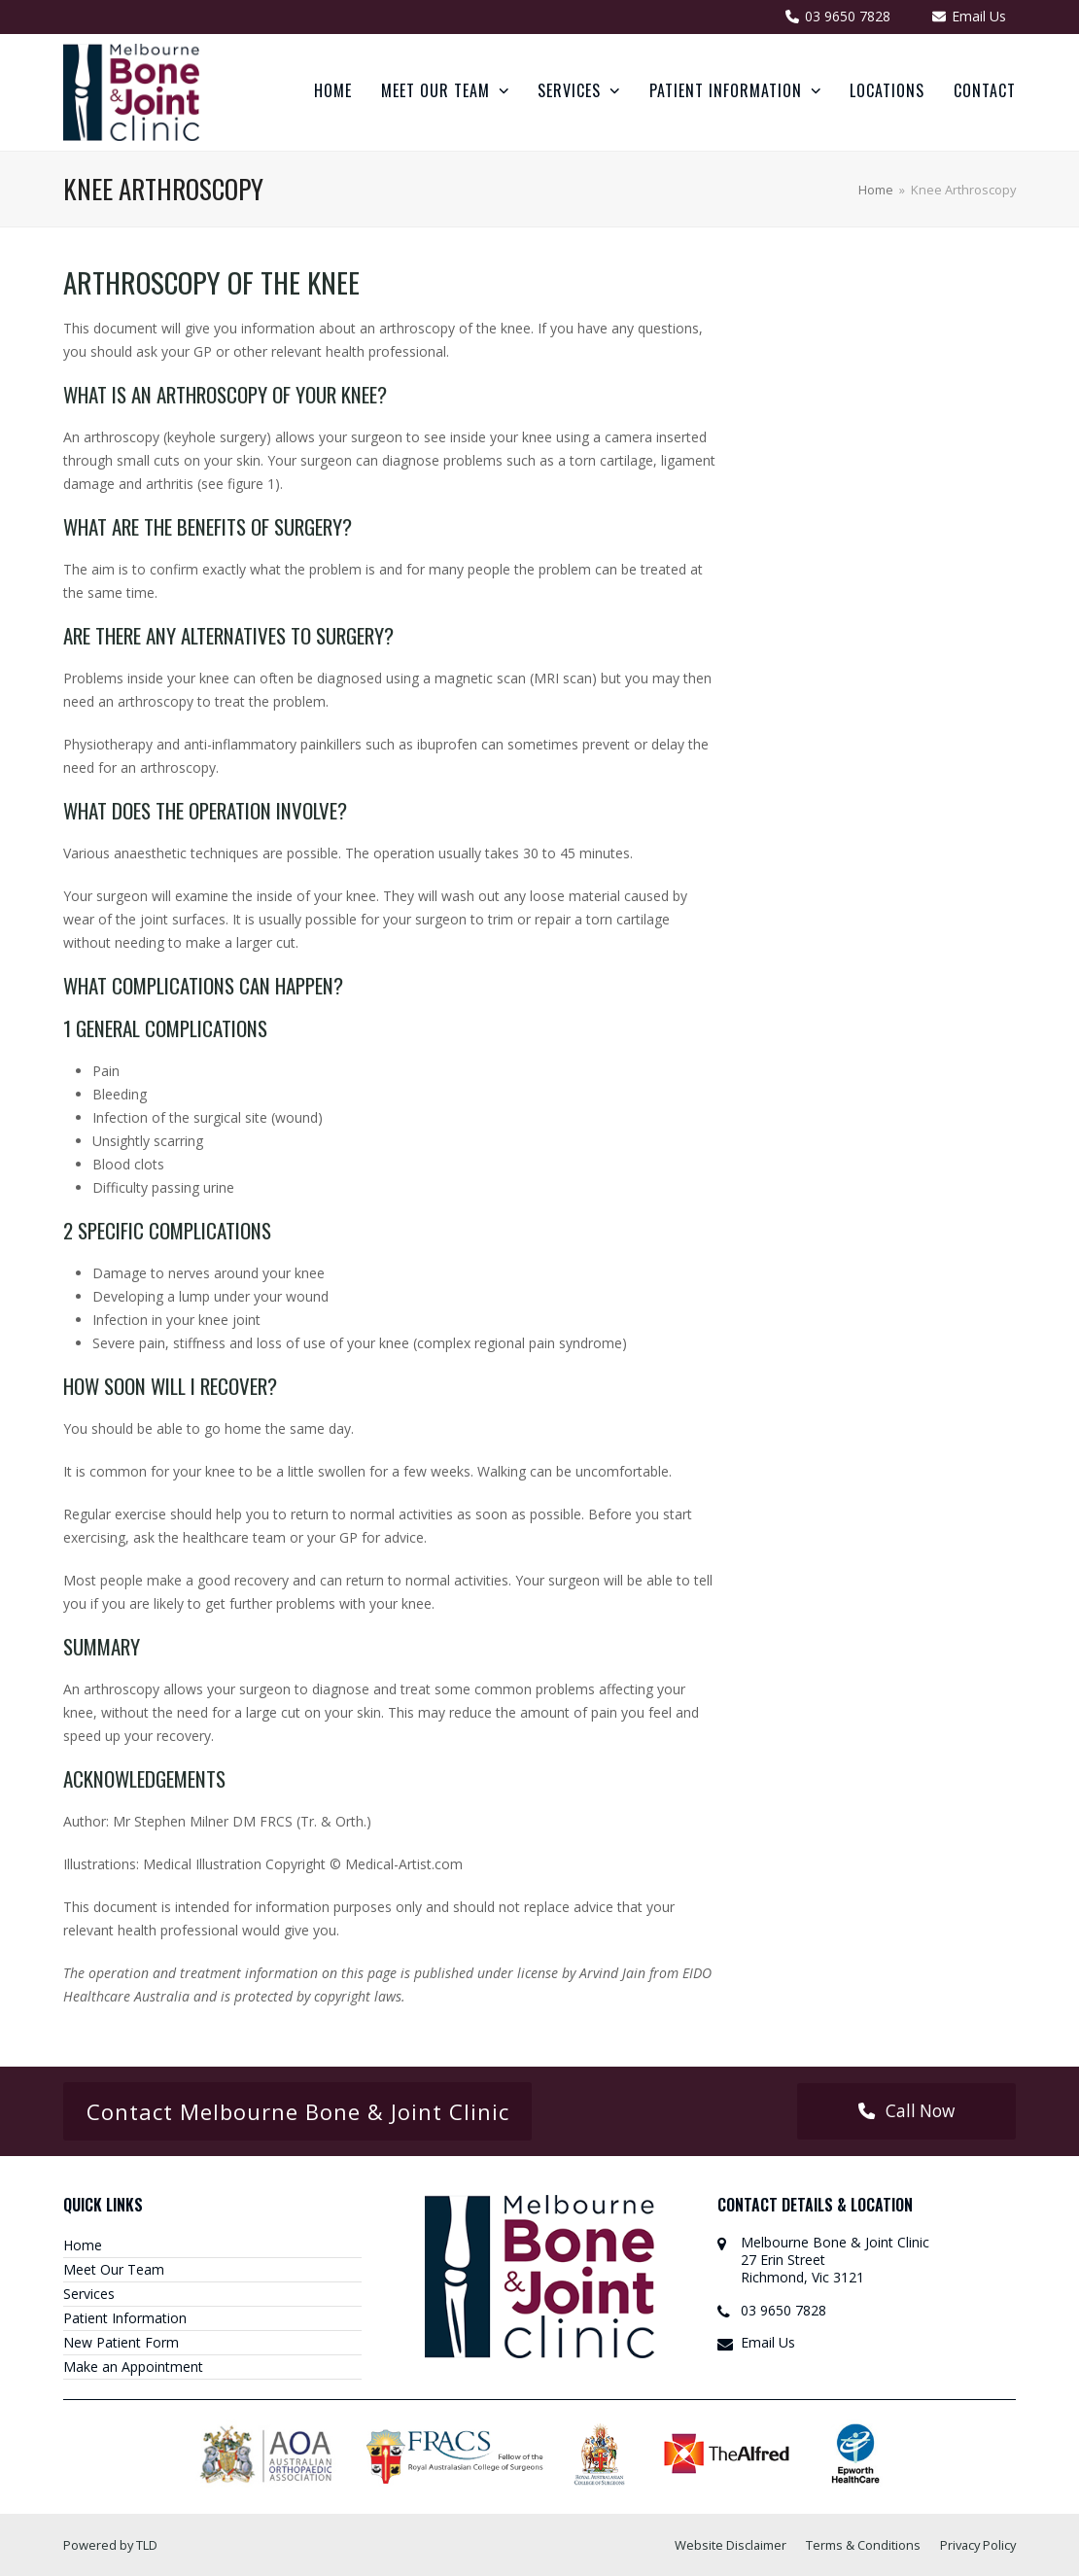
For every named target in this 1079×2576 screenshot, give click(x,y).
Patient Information (125, 2318)
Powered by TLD (110, 2545)
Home (82, 2245)
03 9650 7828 (783, 2310)
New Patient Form (121, 2342)
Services (89, 2293)
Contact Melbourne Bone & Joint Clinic (298, 2111)
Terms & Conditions (863, 2545)
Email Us (768, 2342)
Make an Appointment (133, 2366)
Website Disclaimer (730, 2545)
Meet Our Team (113, 2269)
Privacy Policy (978, 2545)
